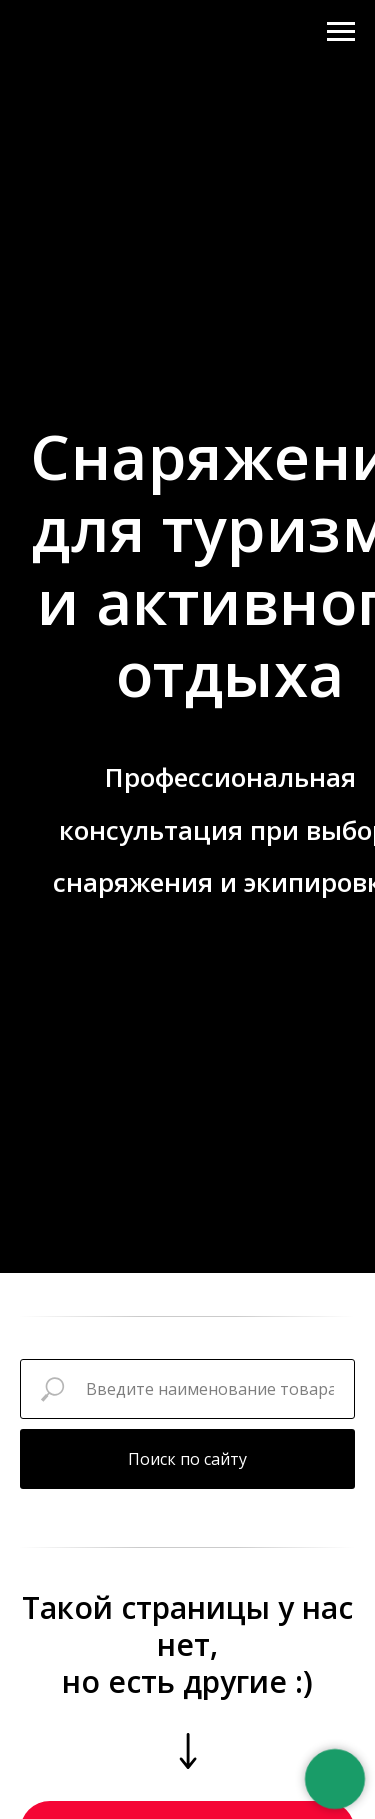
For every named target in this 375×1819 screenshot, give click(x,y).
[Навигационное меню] (341, 32)
